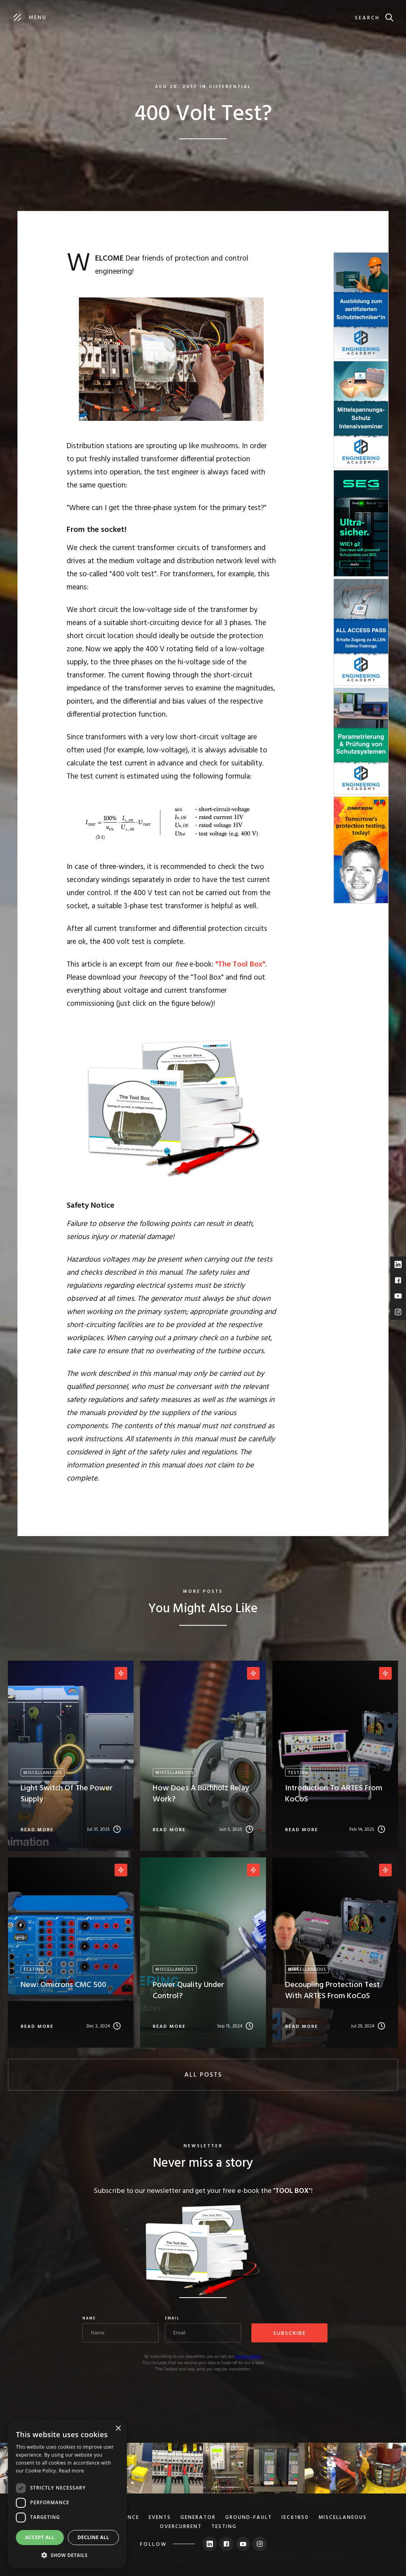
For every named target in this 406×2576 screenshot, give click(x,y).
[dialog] (67, 2494)
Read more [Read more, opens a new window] (71, 2470)
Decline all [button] (93, 2537)
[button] (67, 2555)
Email (172, 2318)
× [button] (118, 2429)
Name (89, 2318)
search (367, 18)
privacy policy (248, 2356)
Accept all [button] (40, 2537)
